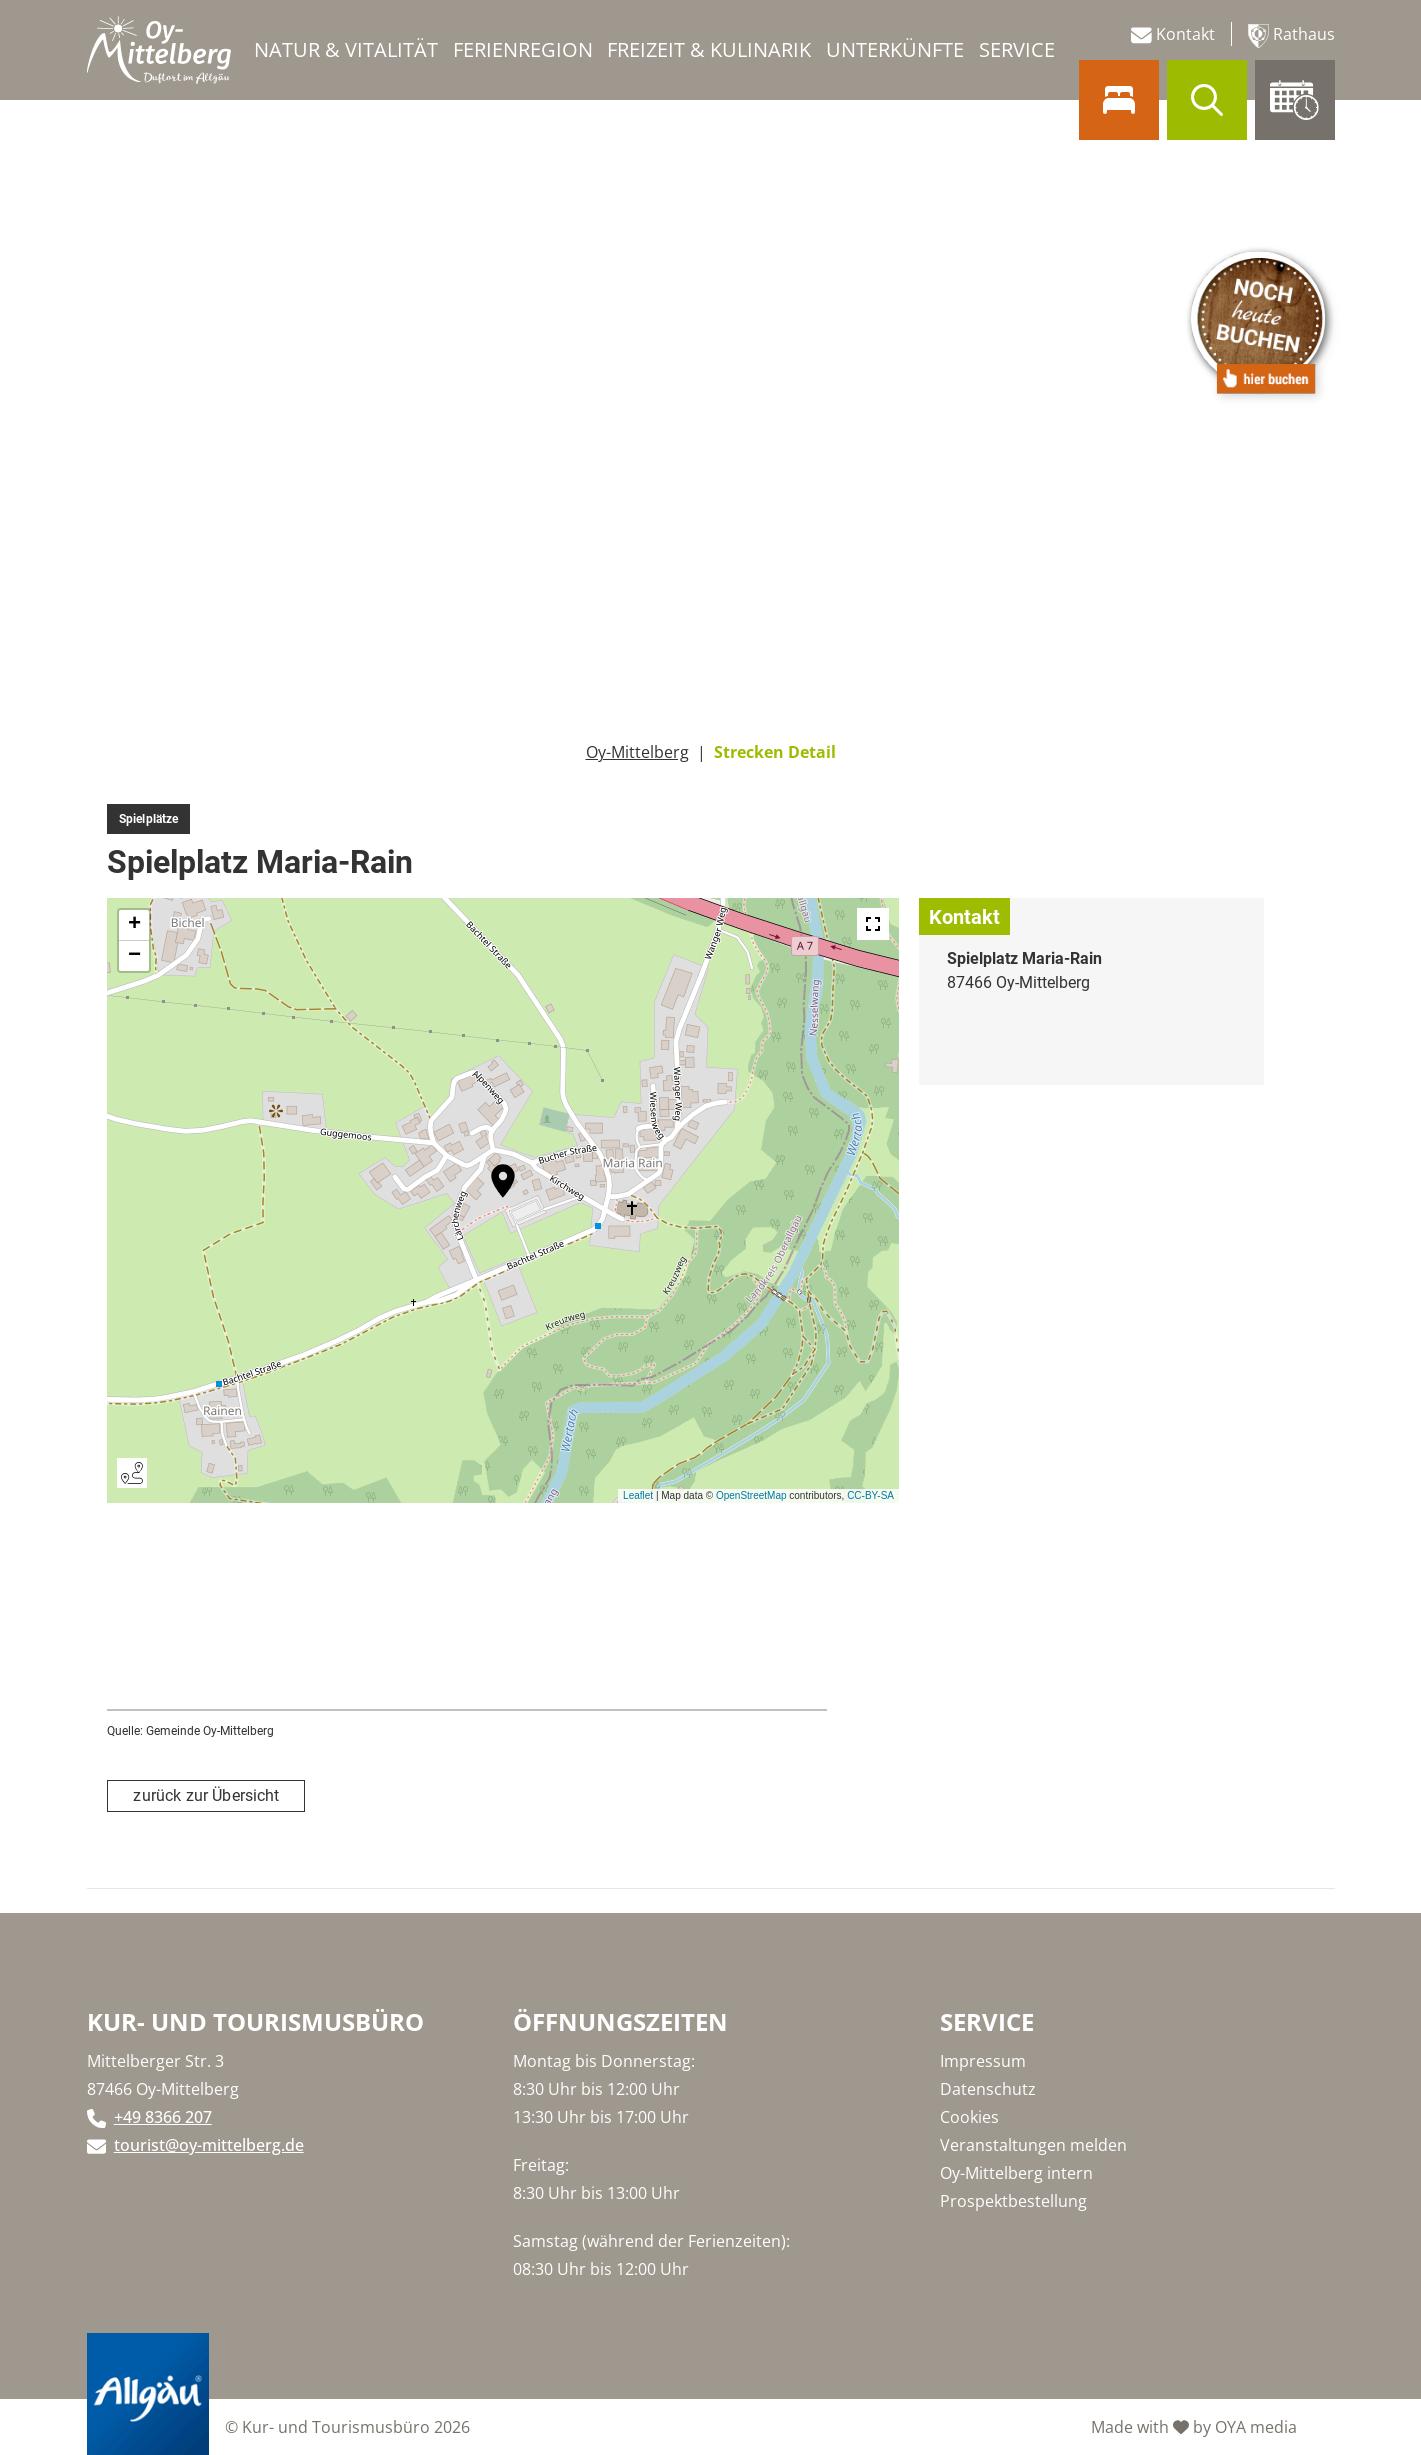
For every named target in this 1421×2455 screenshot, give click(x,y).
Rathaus (1291, 35)
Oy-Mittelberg (637, 752)
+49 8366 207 (163, 2117)
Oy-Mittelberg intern (1016, 2173)
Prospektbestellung (1013, 2201)
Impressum (983, 2061)
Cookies (969, 2117)
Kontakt (1173, 34)
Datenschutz (988, 2089)
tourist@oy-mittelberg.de (209, 2145)
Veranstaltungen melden (1033, 2145)
